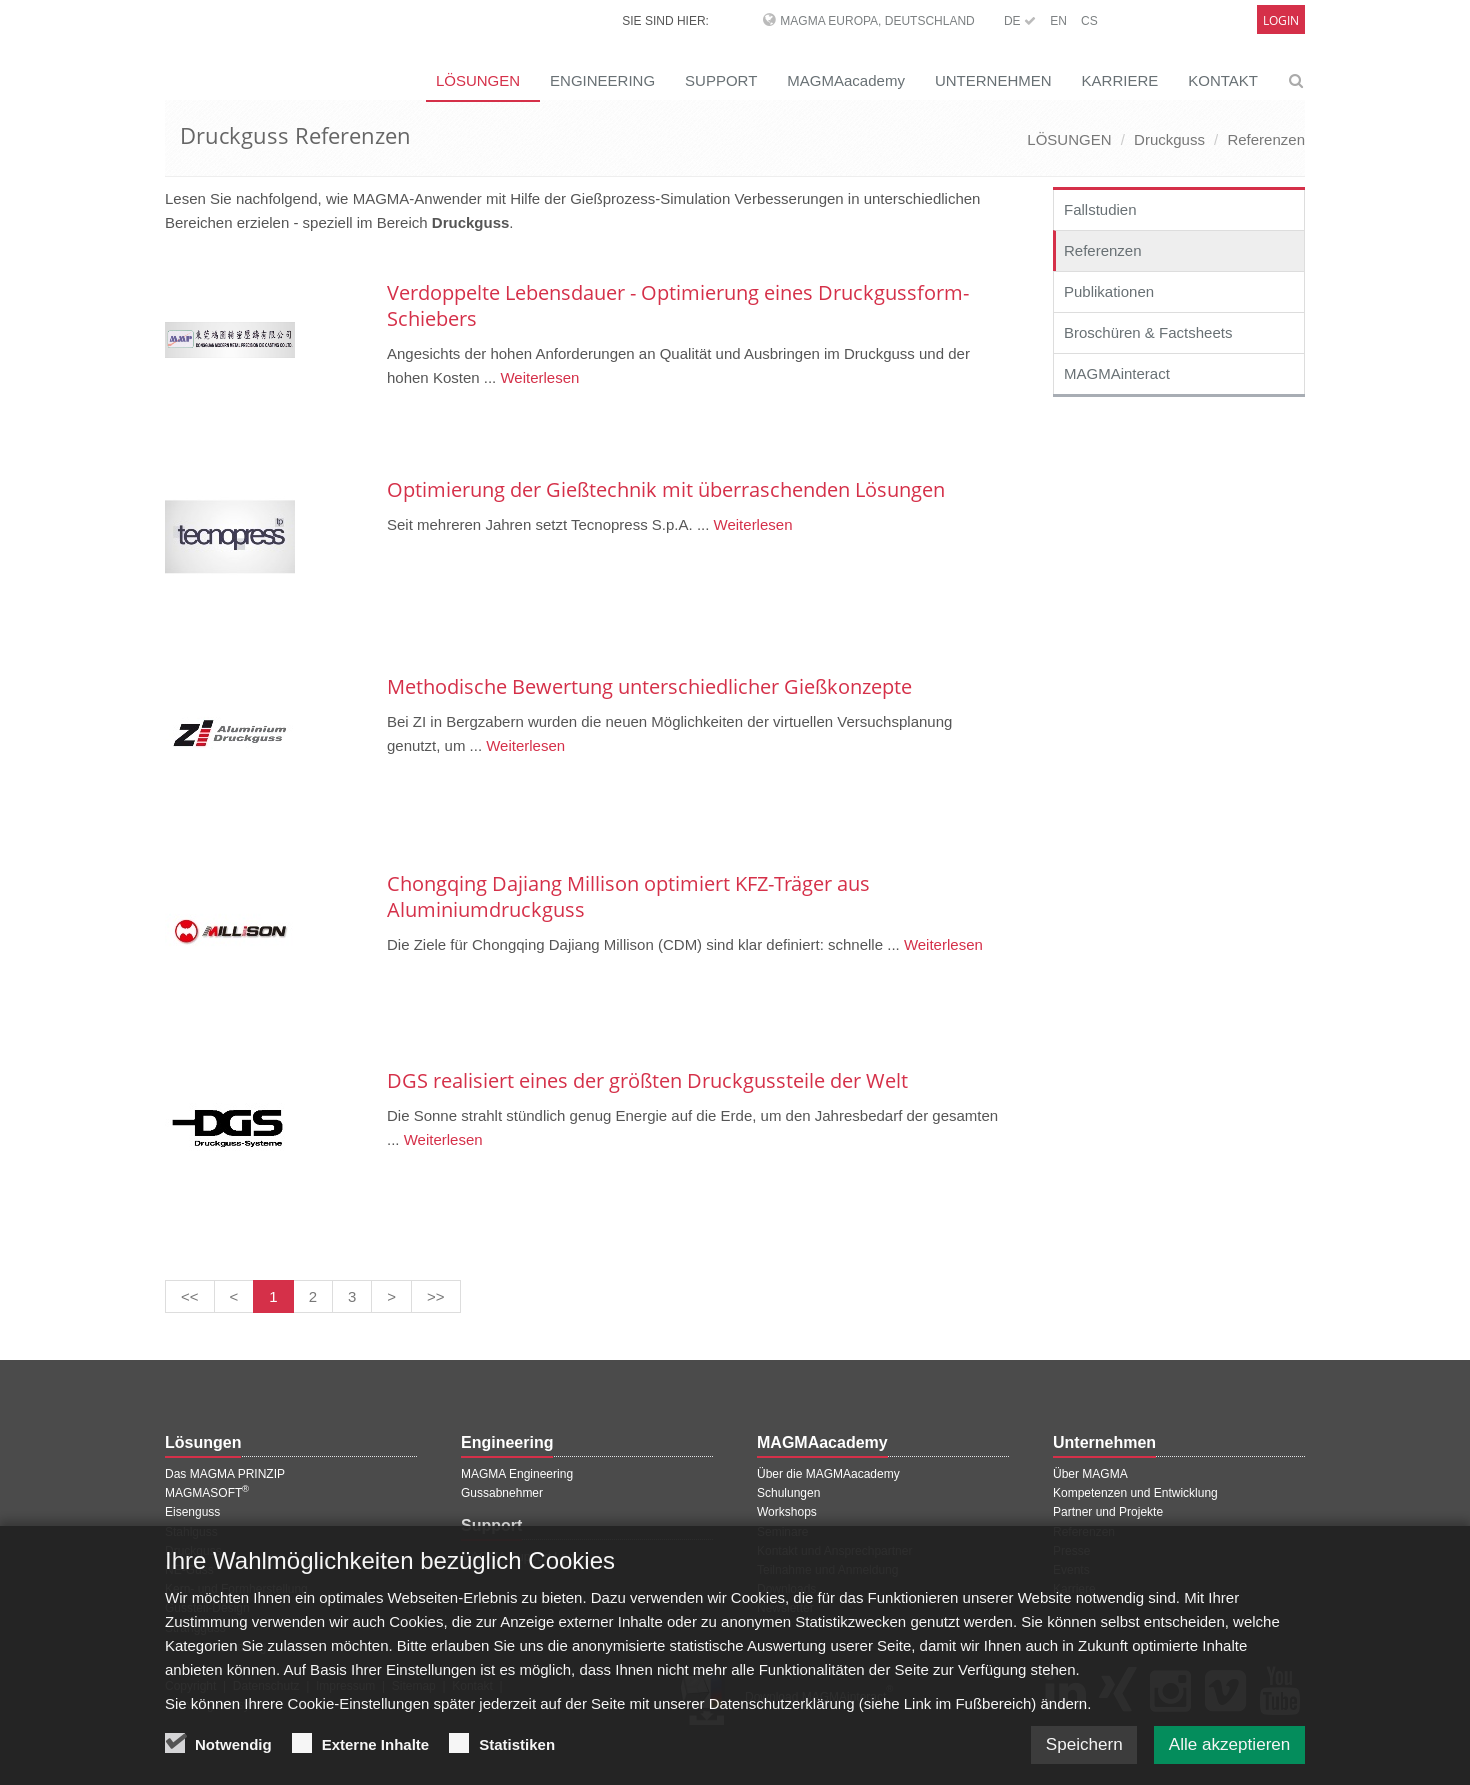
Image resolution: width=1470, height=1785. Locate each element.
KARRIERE (1120, 80)
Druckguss (1169, 139)
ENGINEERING (602, 80)
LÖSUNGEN (478, 80)
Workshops (787, 1512)
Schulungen (788, 1493)
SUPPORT (721, 80)
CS (1089, 21)
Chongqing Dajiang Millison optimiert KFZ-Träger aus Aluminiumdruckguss (628, 896)
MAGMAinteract (1117, 373)
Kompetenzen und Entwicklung (1135, 1493)
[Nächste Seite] (391, 1296)
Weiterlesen (537, 377)
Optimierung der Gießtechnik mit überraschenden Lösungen (666, 489)
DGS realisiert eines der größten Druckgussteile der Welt (647, 1080)
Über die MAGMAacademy (828, 1474)
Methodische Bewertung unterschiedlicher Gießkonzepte (649, 686)
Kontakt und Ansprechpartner (834, 1551)
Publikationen (1109, 291)
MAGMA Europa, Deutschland (877, 21)
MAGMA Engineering (517, 1474)
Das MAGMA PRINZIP (225, 1474)
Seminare (782, 1532)
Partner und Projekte (1108, 1512)
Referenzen (1266, 139)
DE (1020, 21)
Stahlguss (191, 1532)
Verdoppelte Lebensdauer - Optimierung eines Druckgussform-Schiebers (678, 305)
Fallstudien (1100, 209)
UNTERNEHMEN (993, 80)
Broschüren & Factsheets (1148, 332)
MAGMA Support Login (522, 1557)
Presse (1071, 1551)
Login (1281, 20)
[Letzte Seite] (436, 1296)
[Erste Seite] (190, 1296)
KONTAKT (1223, 80)
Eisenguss (192, 1512)
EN (1058, 21)
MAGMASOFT (207, 1493)
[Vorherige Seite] (234, 1296)
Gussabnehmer (502, 1493)
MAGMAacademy (846, 80)
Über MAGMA (1090, 1474)
